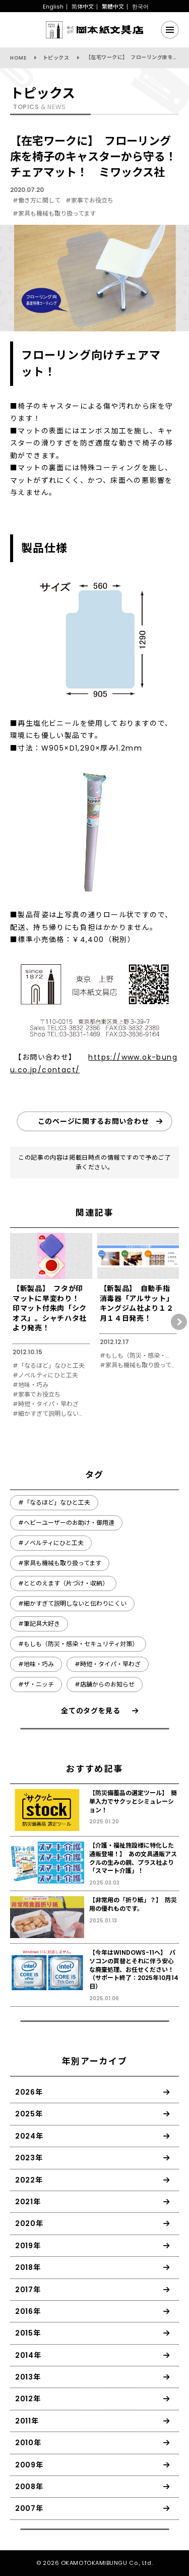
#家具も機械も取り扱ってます (54, 213)
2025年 (29, 2114)
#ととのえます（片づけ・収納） (63, 1583)
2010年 (28, 2443)
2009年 (29, 2465)
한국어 (140, 7)
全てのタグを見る (90, 1711)
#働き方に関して (36, 200)
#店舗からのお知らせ (105, 1684)
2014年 (28, 2355)
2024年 (29, 2136)
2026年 (29, 2092)
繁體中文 (113, 7)
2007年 (29, 2508)
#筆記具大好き (39, 1623)
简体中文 (83, 7)
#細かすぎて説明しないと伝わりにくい (50, 1414)
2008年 (29, 2487)
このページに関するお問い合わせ (93, 1121)
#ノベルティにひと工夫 (45, 1375)
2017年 (28, 2290)
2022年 (29, 2180)
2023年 (29, 2158)
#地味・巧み (30, 1385)
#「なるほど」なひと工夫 (49, 1366)
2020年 (29, 2223)
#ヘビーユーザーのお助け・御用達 (66, 1522)
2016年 (28, 2311)
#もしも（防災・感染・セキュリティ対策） (137, 1356)
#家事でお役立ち (89, 200)
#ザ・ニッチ (36, 1684)
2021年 (28, 2202)
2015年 (28, 2333)
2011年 (27, 2421)
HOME (18, 58)
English (53, 7)
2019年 (28, 2246)
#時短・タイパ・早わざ (46, 1404)
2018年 (28, 2267)
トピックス (56, 58)
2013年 (28, 2377)
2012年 (28, 2399)
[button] (179, 1322)
